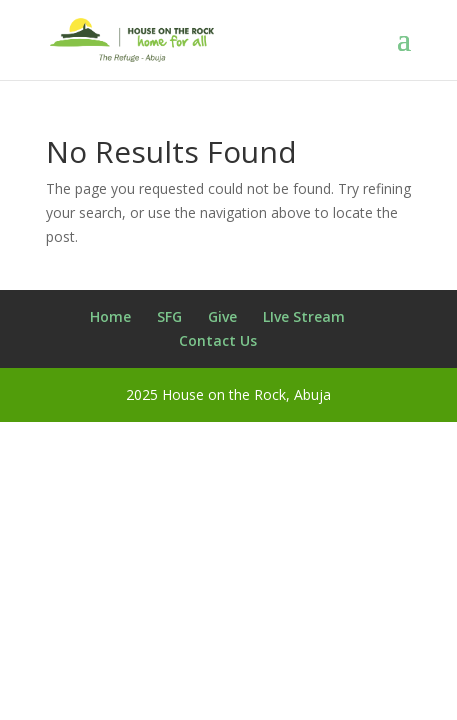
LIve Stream (304, 316)
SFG (169, 316)
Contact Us (218, 340)
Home (110, 316)
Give (222, 316)
